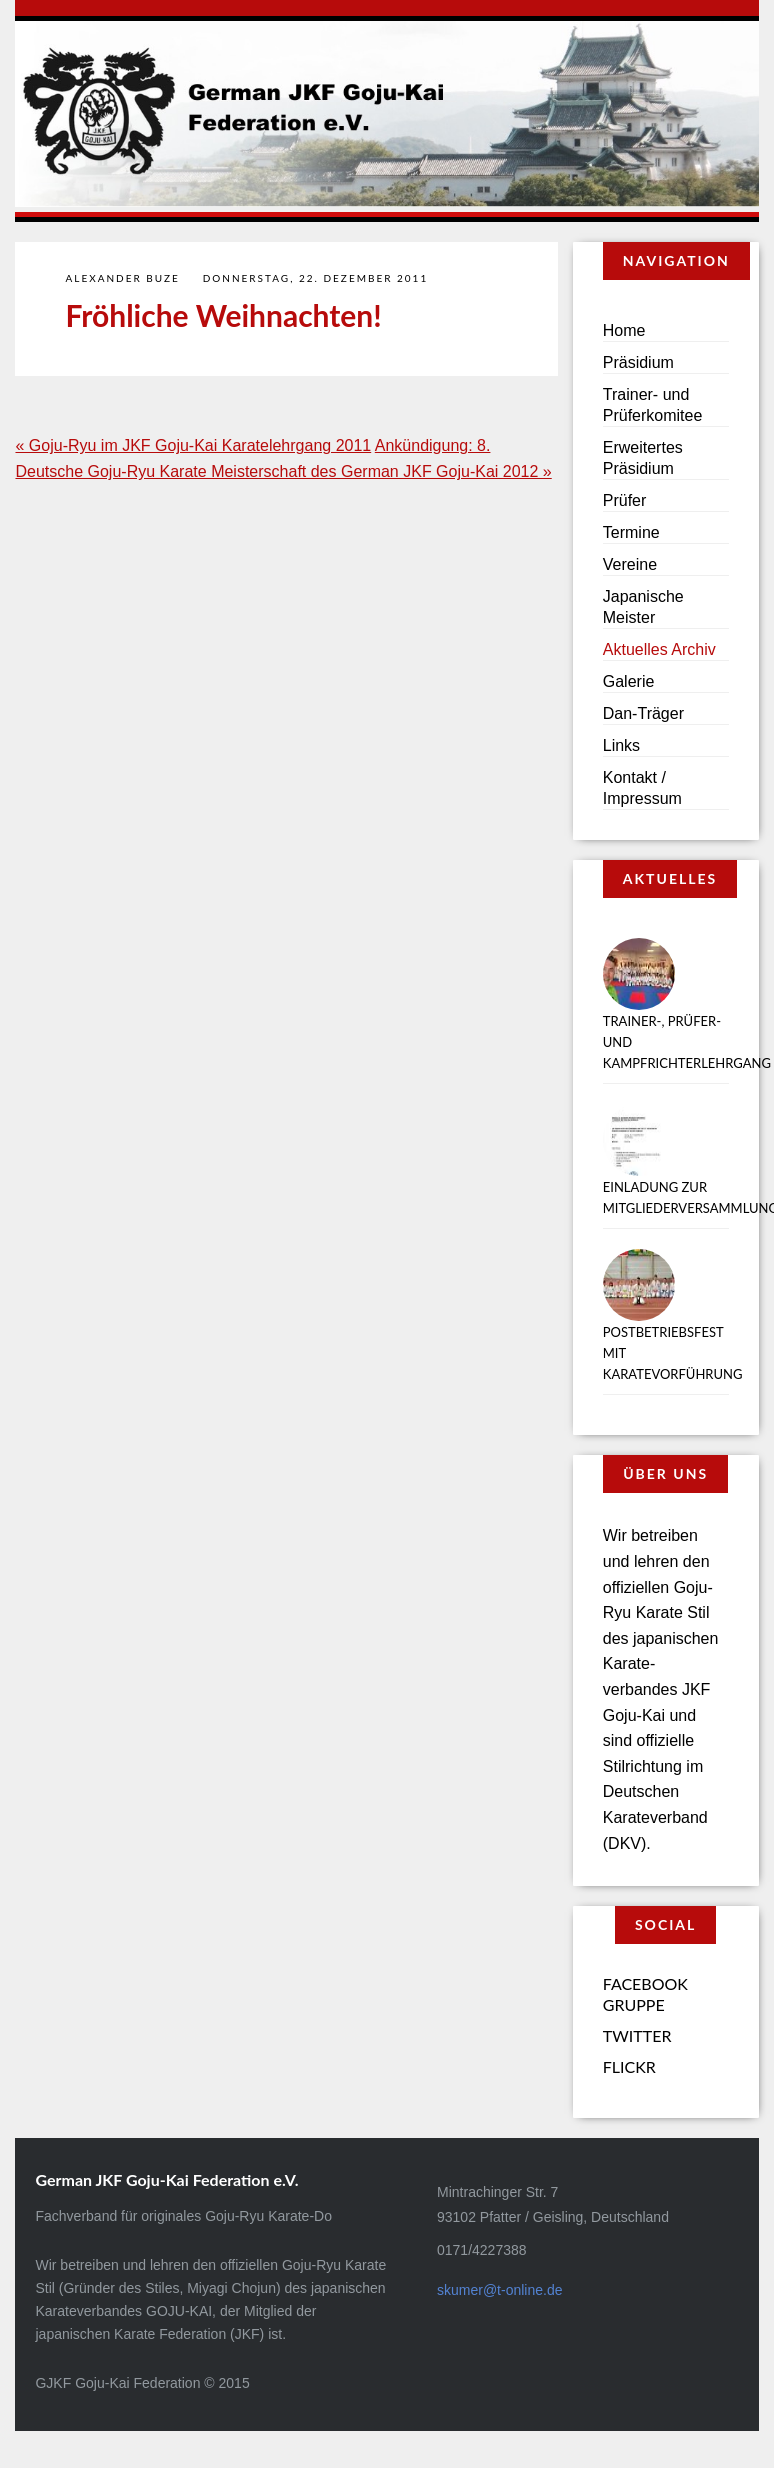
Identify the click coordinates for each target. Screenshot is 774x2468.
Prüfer (625, 500)
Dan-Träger (643, 713)
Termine (631, 532)
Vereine (630, 564)
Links (621, 745)
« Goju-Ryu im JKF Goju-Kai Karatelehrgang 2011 (193, 445)
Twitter (637, 2035)
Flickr (629, 2066)
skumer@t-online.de (500, 2290)
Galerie (629, 681)
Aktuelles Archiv (659, 649)
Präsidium (638, 362)
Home (624, 330)
